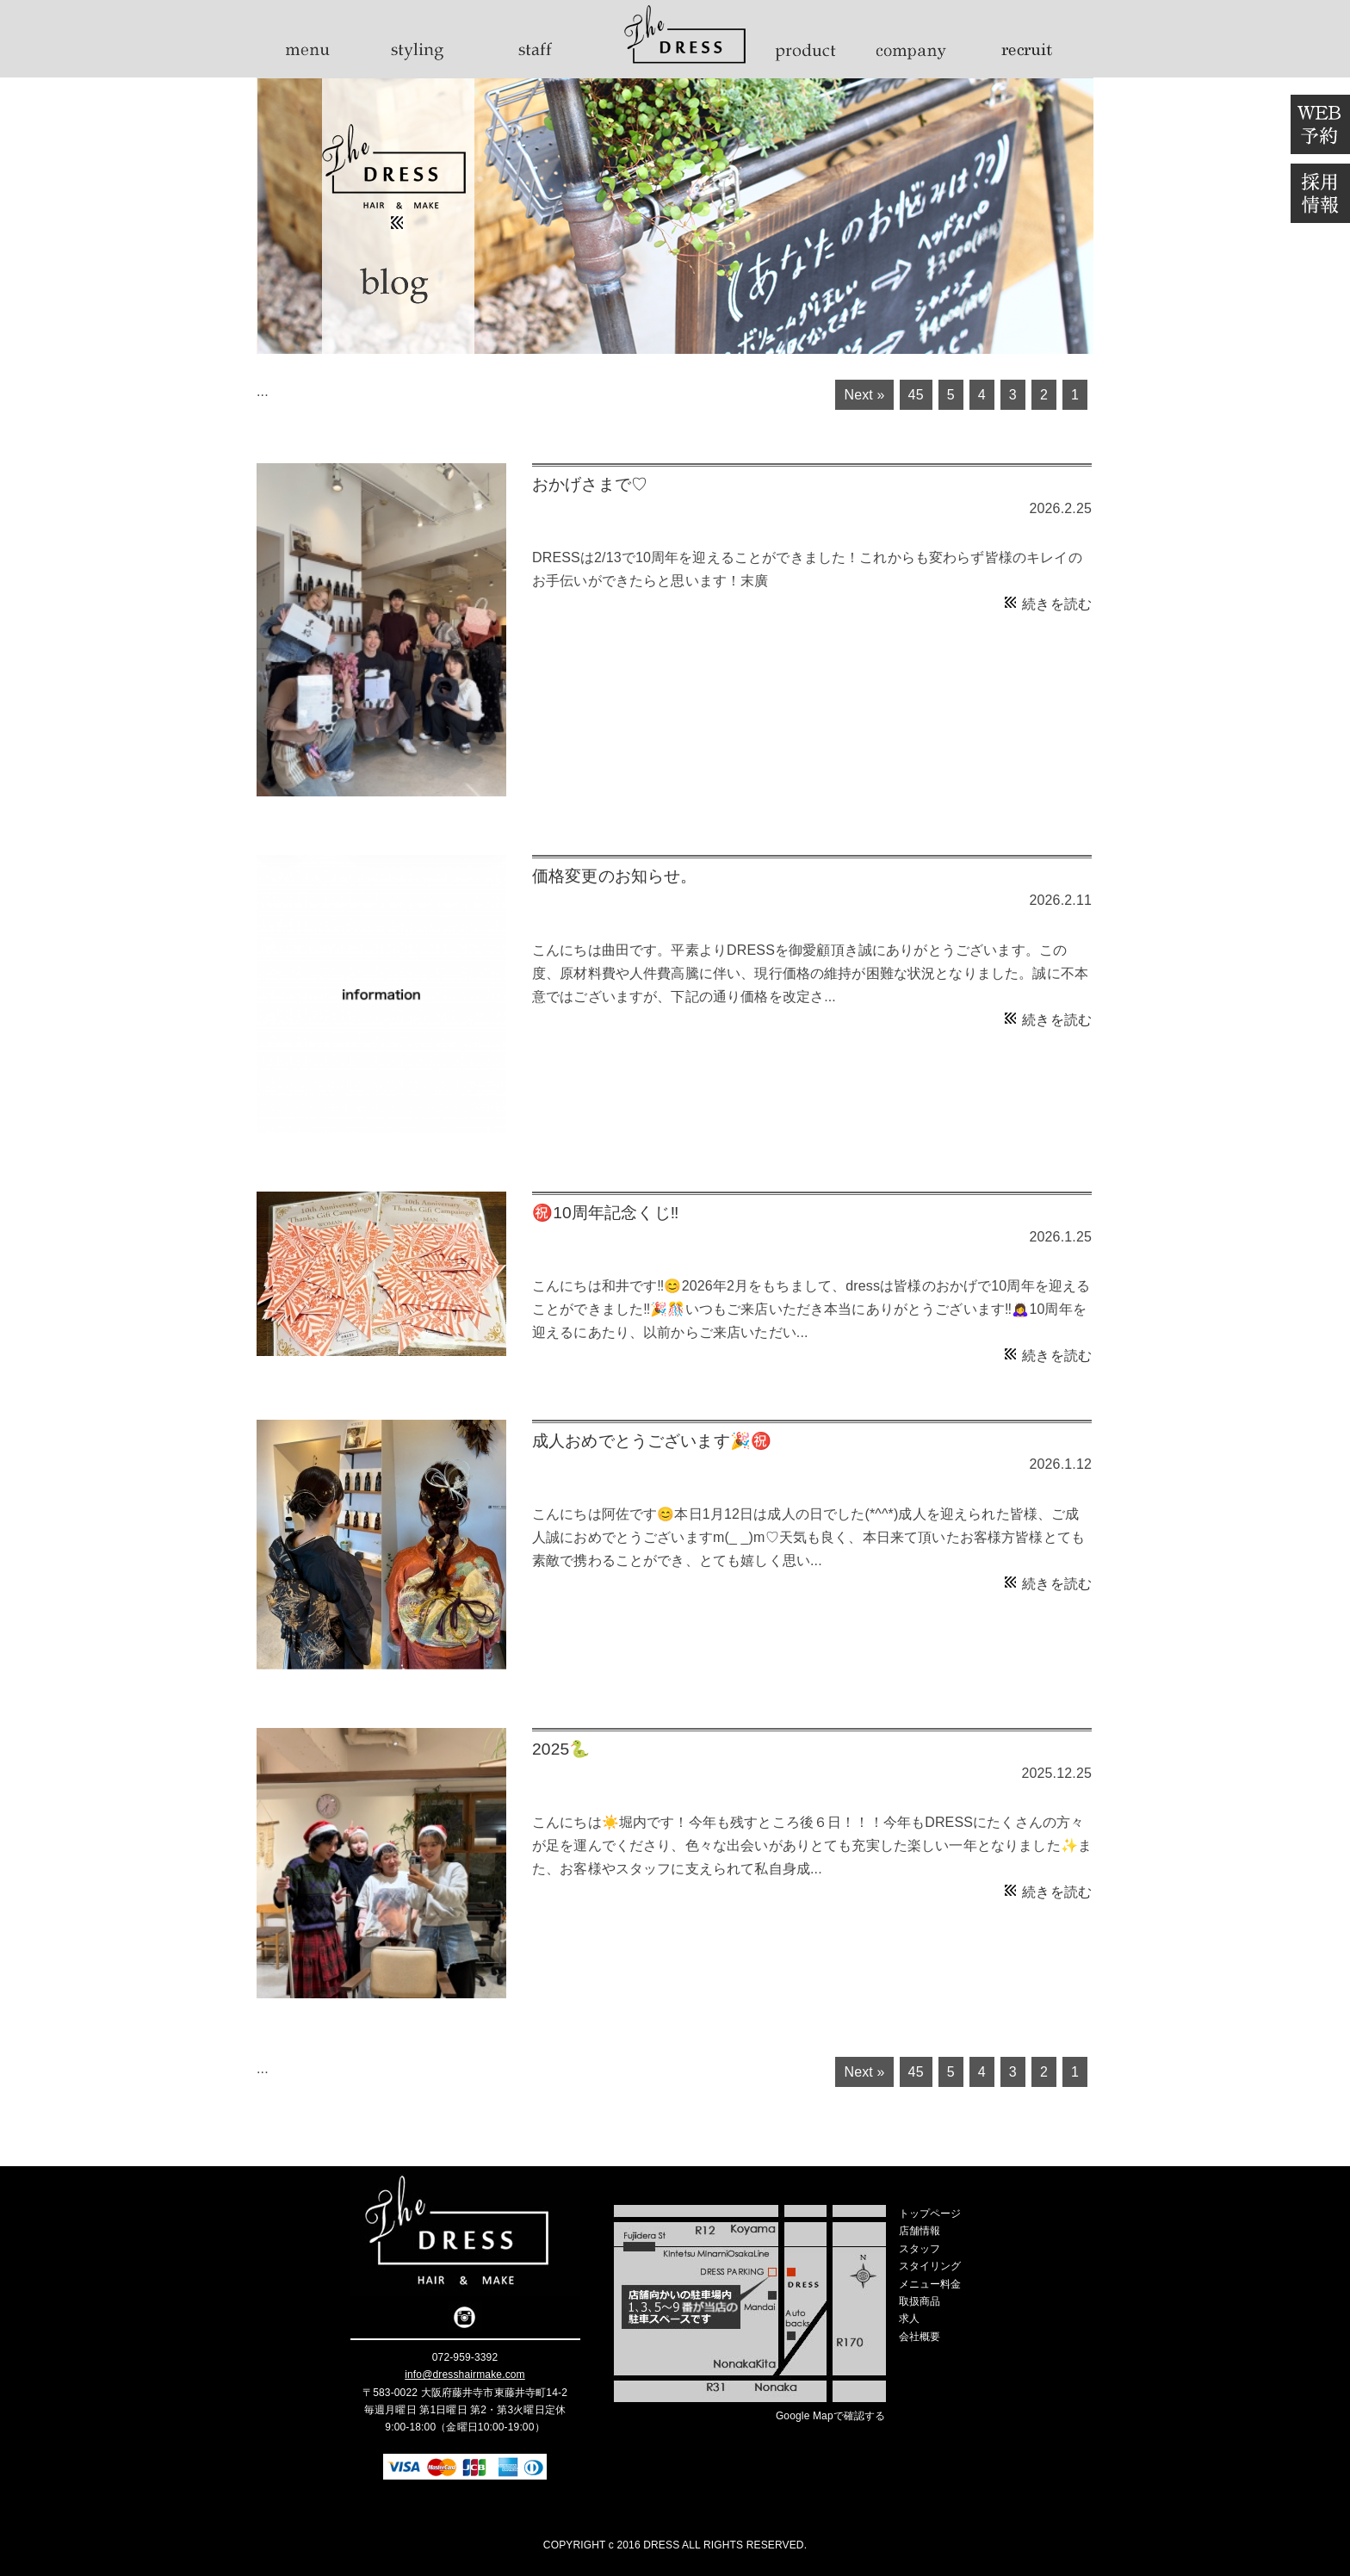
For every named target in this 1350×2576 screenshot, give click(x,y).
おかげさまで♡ (589, 484)
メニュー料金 (930, 2284)
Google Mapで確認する (831, 2416)
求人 (909, 2319)
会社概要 (920, 2337)
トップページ (930, 2214)
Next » (864, 394)
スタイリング (930, 2266)
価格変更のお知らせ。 (614, 876)
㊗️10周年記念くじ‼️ (605, 1213)
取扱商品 (920, 2301)
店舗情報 (920, 2231)
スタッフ (920, 2249)
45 (916, 394)
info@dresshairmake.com (465, 2375)
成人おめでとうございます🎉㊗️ (651, 1441)
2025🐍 (561, 1749)
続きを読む (1057, 604)
